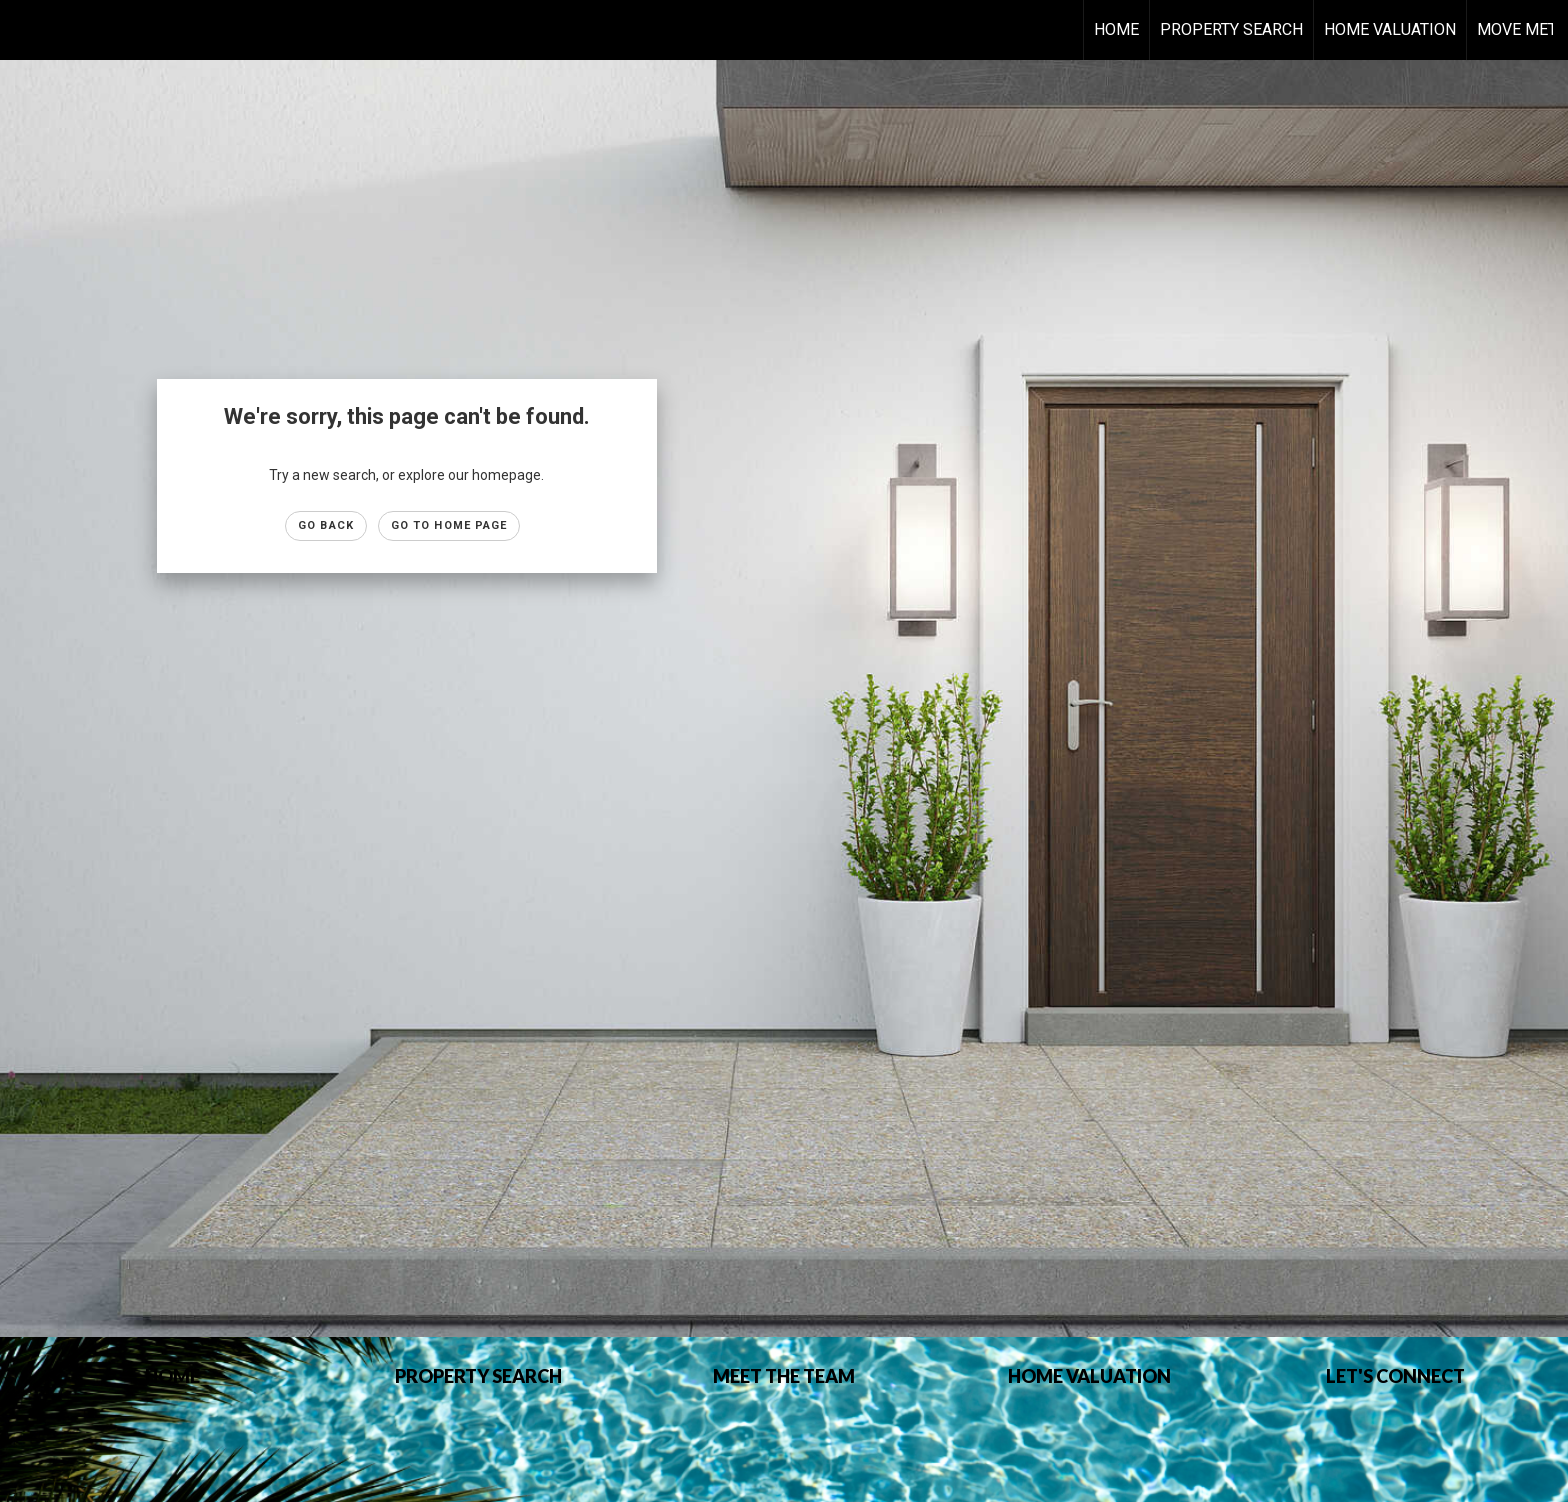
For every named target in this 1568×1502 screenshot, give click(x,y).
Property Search (1231, 29)
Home (1116, 29)
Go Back (326, 525)
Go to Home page (449, 525)
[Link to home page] (25, 30)
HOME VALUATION (1390, 29)
